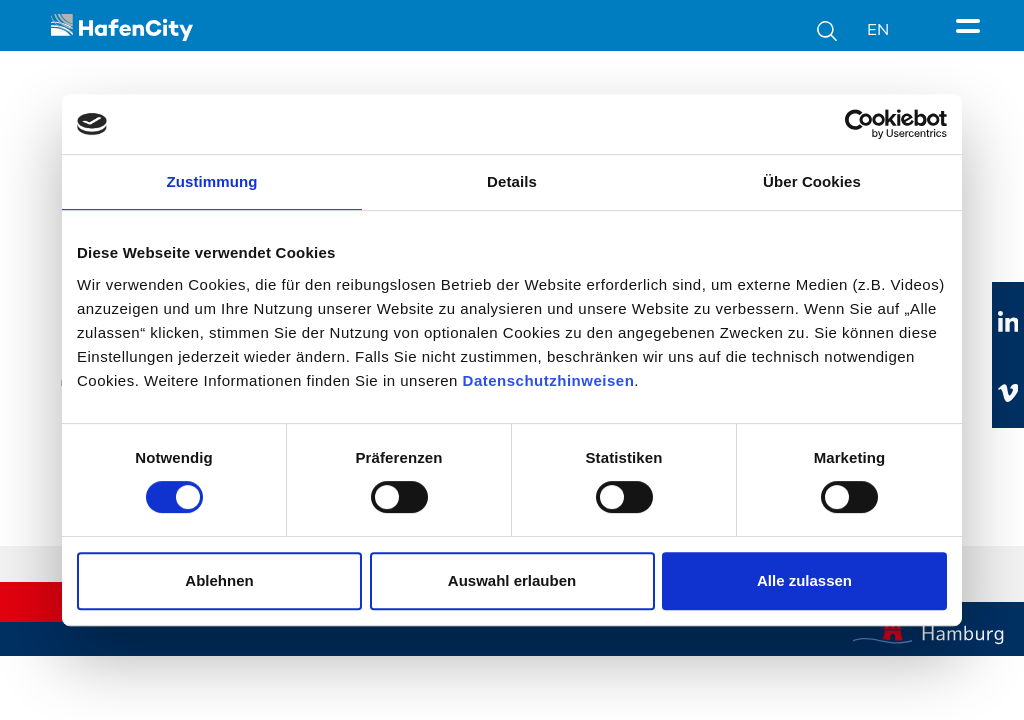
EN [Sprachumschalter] (878, 29)
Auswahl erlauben (512, 580)
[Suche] (842, 30)
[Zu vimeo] (1008, 393)
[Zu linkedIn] (1008, 323)
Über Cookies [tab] (812, 181)
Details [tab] (512, 181)
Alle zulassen (804, 580)
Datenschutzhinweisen (549, 380)
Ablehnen (219, 580)
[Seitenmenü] (971, 27)
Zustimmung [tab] (212, 181)
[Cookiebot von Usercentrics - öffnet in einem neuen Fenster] (859, 124)
